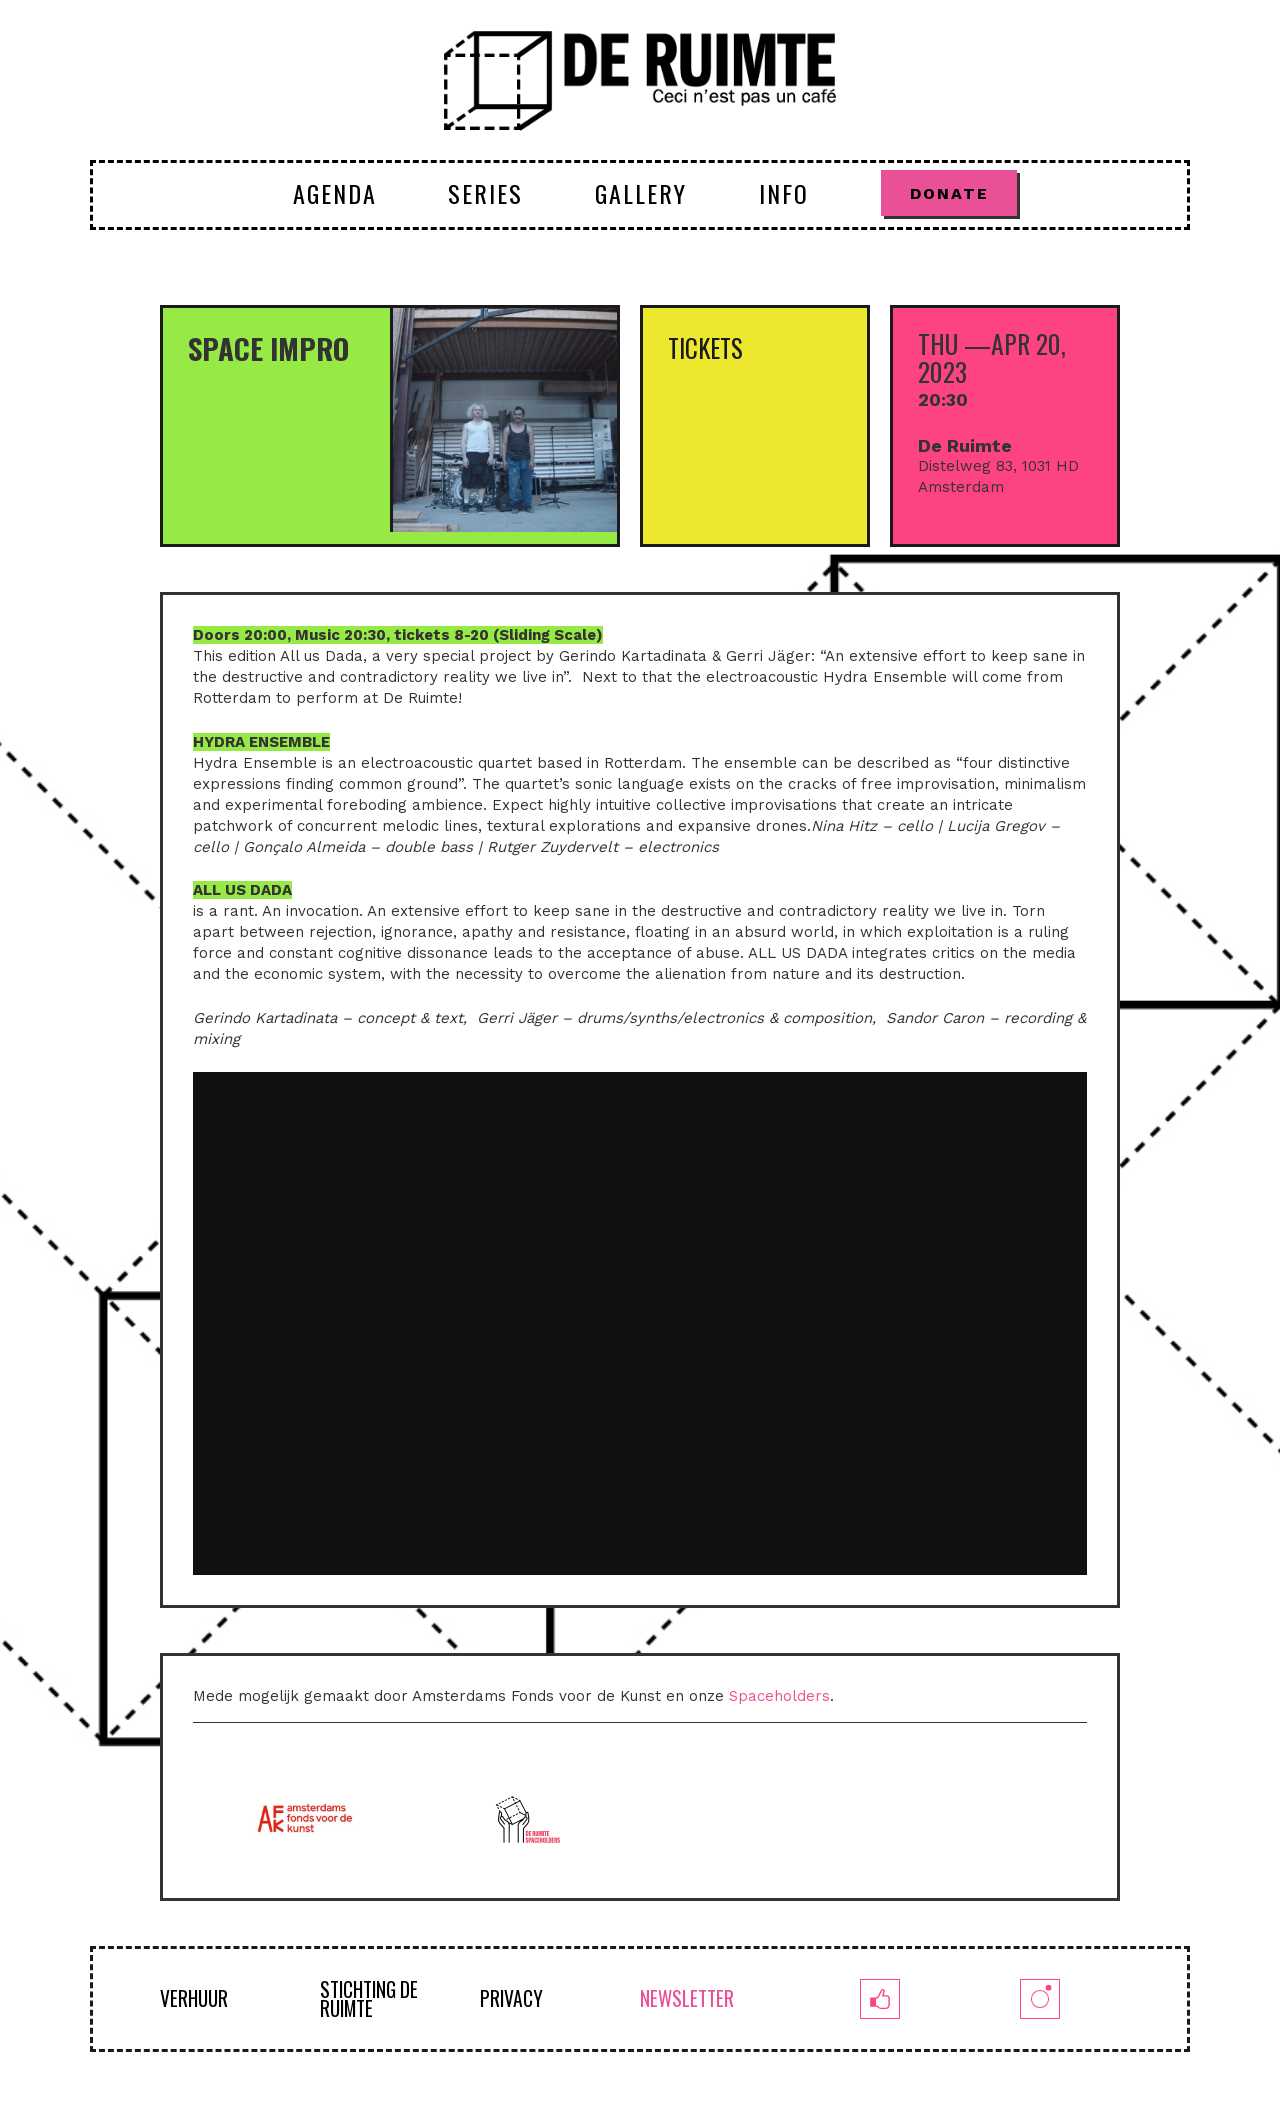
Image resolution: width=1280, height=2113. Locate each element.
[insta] (1040, 1999)
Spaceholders (779, 1696)
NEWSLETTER (687, 1998)
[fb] (880, 1999)
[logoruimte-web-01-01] (640, 80)
